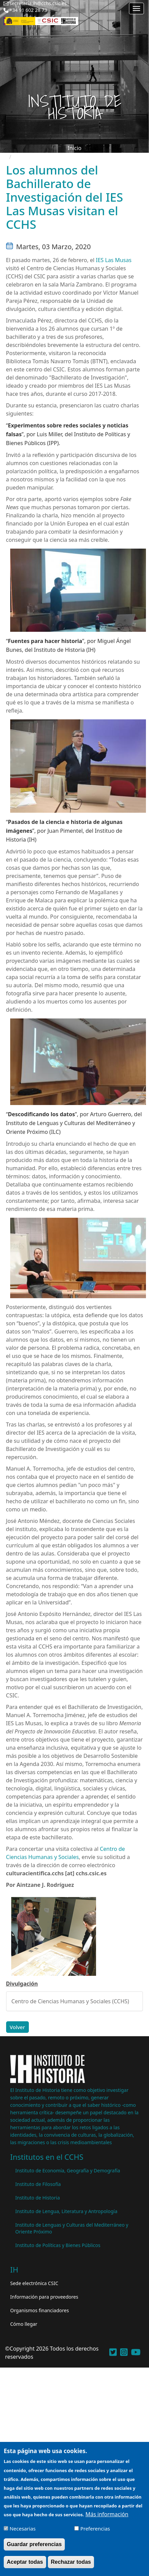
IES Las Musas (113, 260)
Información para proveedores (44, 2297)
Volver (17, 2027)
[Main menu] (136, 8)
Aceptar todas (25, 2565)
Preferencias (95, 2531)
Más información (107, 2517)
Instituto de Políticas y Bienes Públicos (57, 2245)
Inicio (74, 148)
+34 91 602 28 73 (28, 10)
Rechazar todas (71, 2565)
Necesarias (23, 2531)
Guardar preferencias (34, 2548)
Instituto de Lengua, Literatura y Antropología (66, 2211)
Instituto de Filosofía (38, 2184)
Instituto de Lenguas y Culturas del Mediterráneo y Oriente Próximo (71, 2228)
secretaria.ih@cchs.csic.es (38, 3)
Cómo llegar (23, 2324)
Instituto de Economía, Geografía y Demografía (67, 2170)
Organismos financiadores (39, 2310)
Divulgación (22, 1983)
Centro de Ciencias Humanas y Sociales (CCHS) (70, 2001)
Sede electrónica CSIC (34, 2283)
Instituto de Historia (37, 2197)
